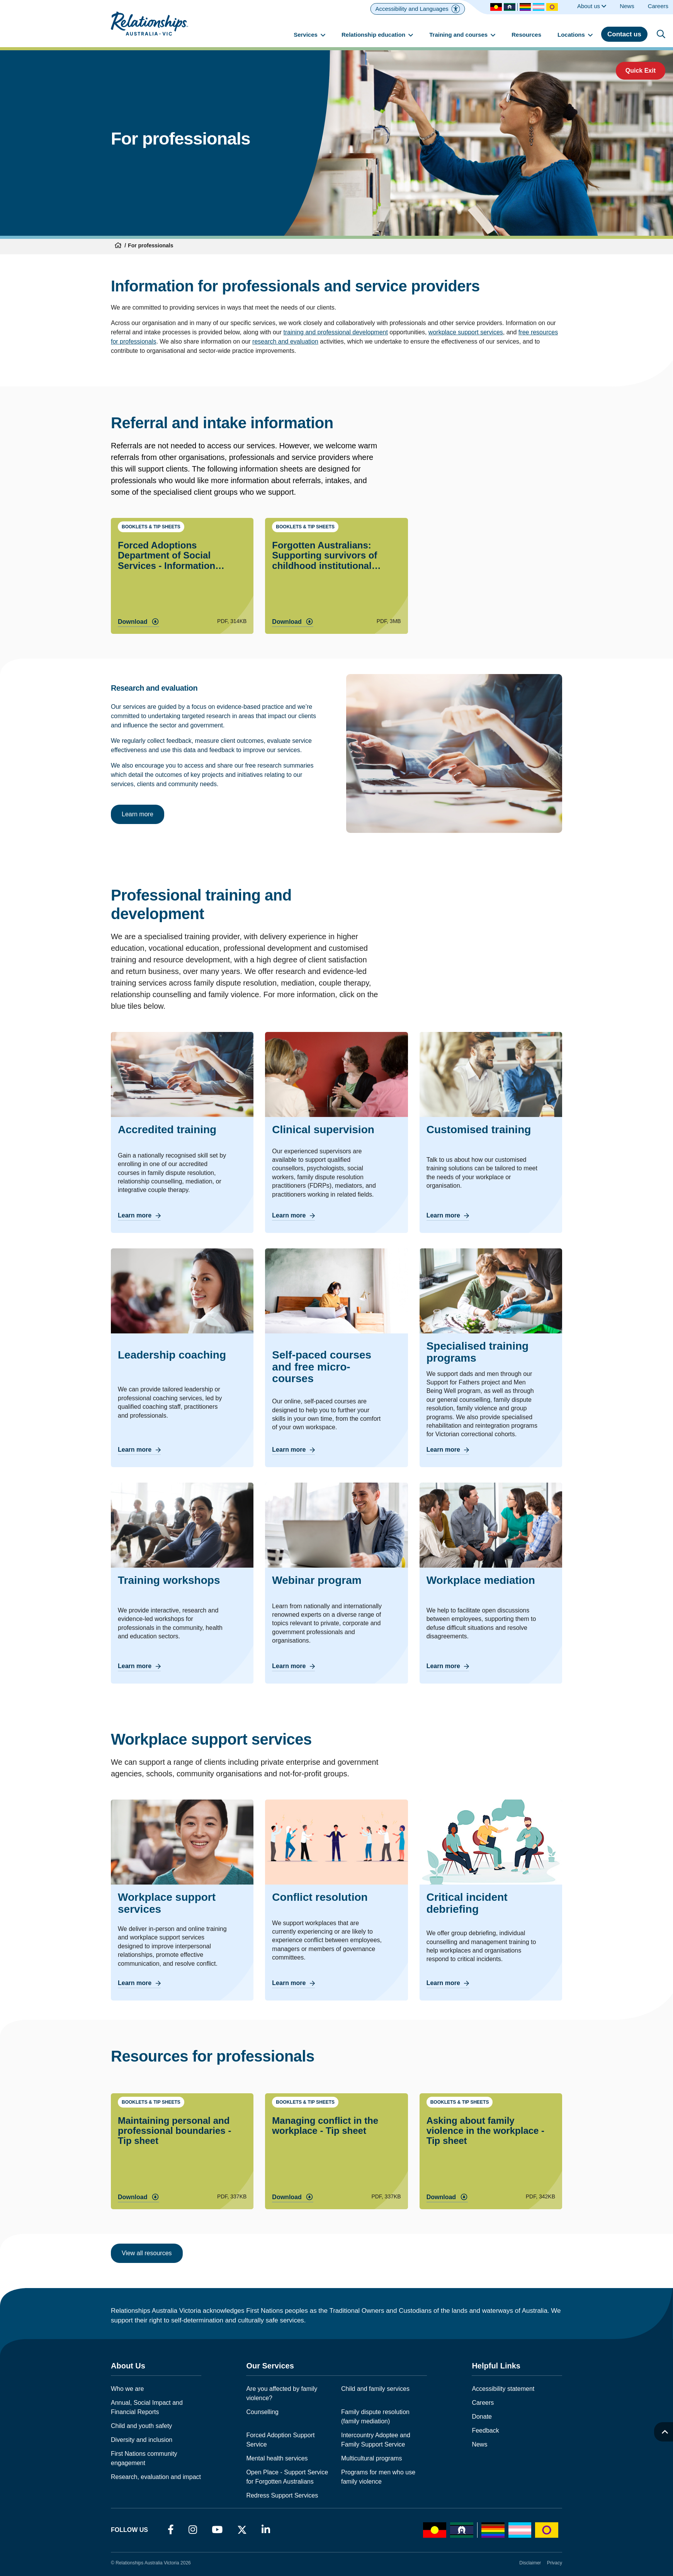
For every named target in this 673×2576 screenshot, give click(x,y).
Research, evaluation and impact (156, 2477)
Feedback (485, 2430)
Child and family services (375, 2388)
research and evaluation (285, 341)
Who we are (127, 2388)
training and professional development (335, 332)
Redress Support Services (282, 2495)
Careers (483, 2402)
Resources (526, 34)
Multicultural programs (371, 2458)
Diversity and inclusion (141, 2439)
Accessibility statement (503, 2388)
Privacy (554, 2563)
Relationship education (377, 34)
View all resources (147, 2253)
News (479, 2444)
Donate (482, 2416)
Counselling (262, 2412)
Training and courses (462, 34)
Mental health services (277, 2458)
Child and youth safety (141, 2426)
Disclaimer (530, 2563)
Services (309, 34)
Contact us (624, 34)
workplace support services (465, 332)
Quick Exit (640, 70)
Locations (575, 34)
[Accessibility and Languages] (417, 9)
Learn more (137, 814)
